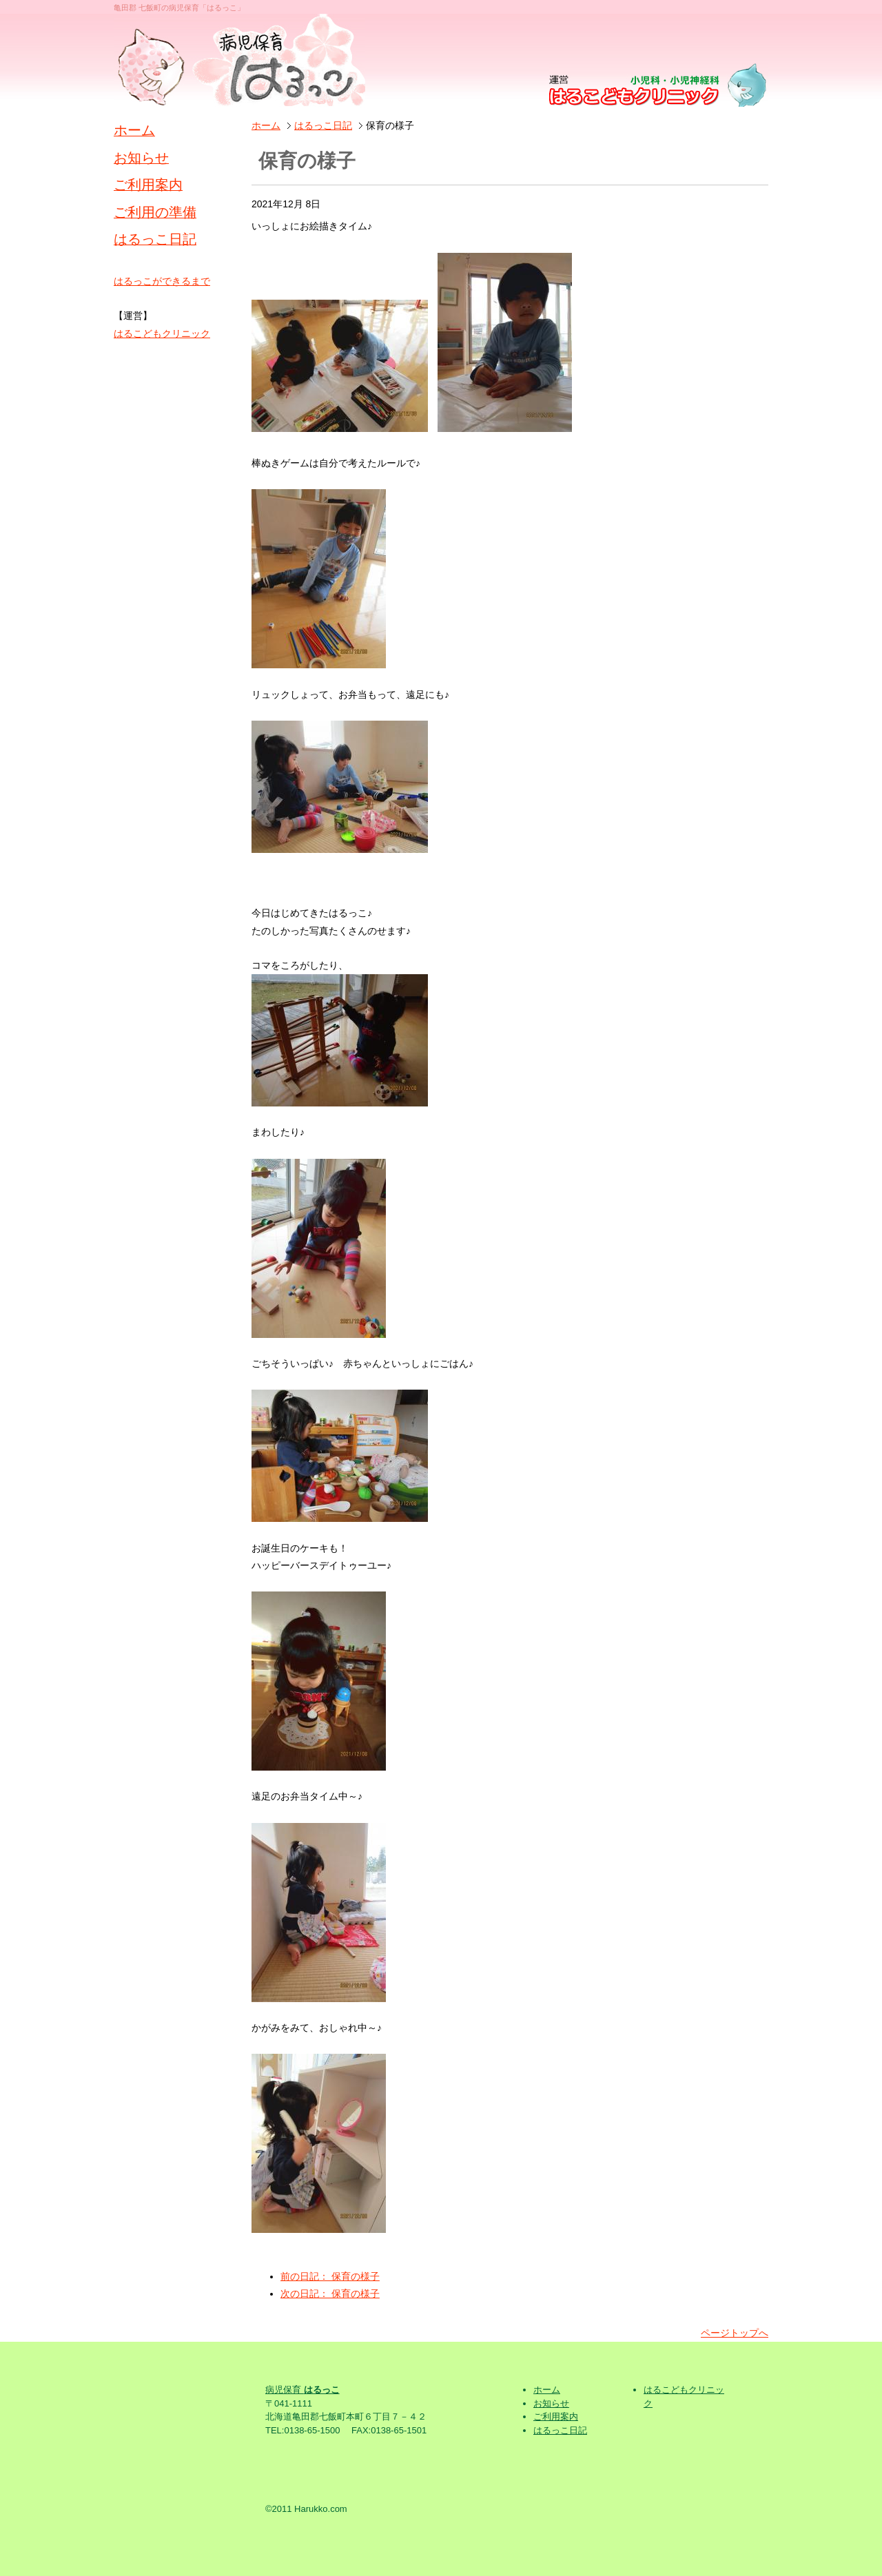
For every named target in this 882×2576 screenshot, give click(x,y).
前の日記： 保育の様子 (330, 2276)
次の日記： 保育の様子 (330, 2293)
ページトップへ (734, 2332)
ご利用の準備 (155, 212)
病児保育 (302, 2389)
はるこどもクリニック (162, 333)
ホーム (266, 125)
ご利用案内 (148, 184)
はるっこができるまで (162, 281)
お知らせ (141, 157)
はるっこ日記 (323, 125)
